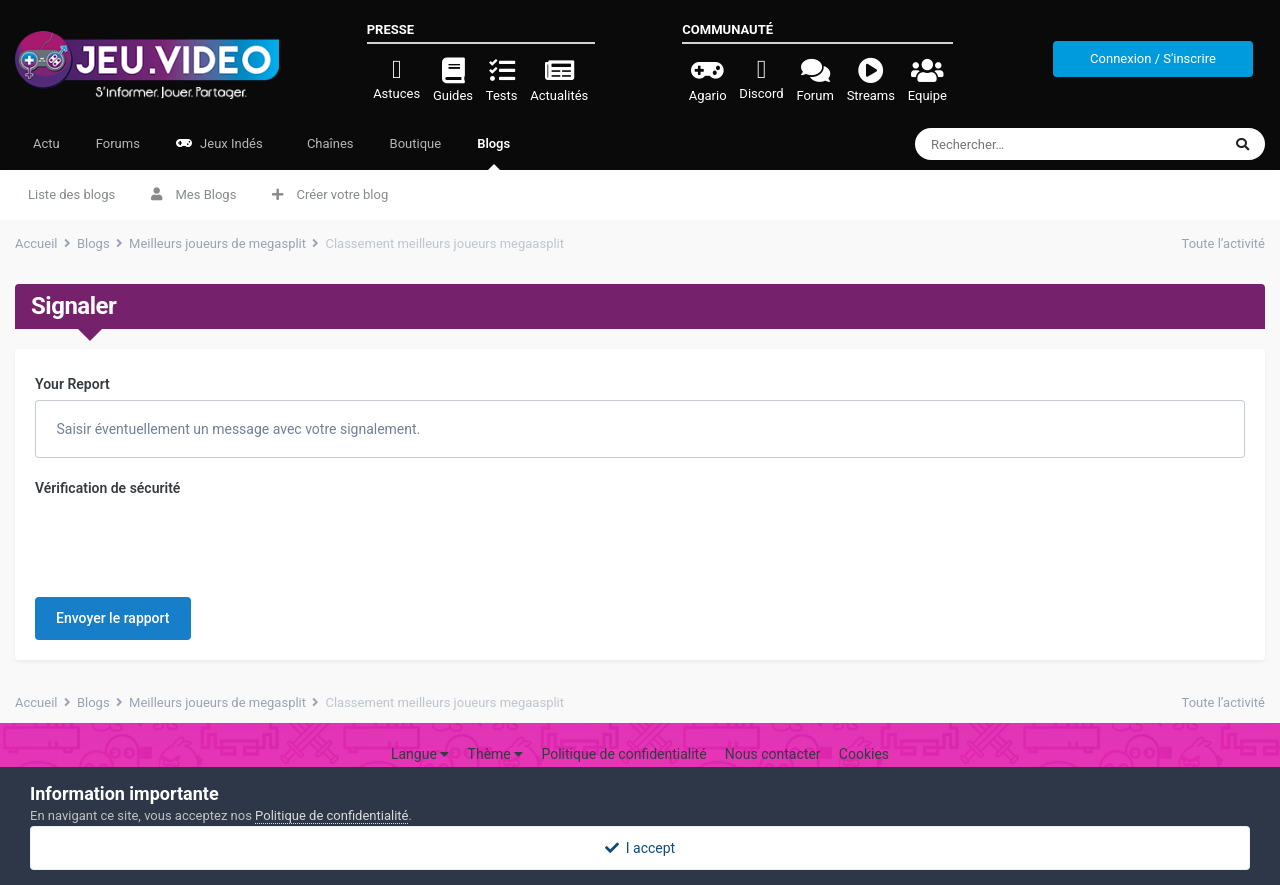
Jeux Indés (219, 143)
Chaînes (329, 143)
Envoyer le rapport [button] (113, 540)
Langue (420, 727)
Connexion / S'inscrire (1153, 58)
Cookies (864, 727)
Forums (118, 143)
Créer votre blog (330, 194)
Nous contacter (773, 727)
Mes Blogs (193, 194)
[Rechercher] (1031, 144)
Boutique (416, 143)
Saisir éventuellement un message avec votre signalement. (236, 429)
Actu (46, 143)
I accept (640, 848)
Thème (496, 727)
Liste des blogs (71, 194)
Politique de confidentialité (623, 727)
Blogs (493, 153)
